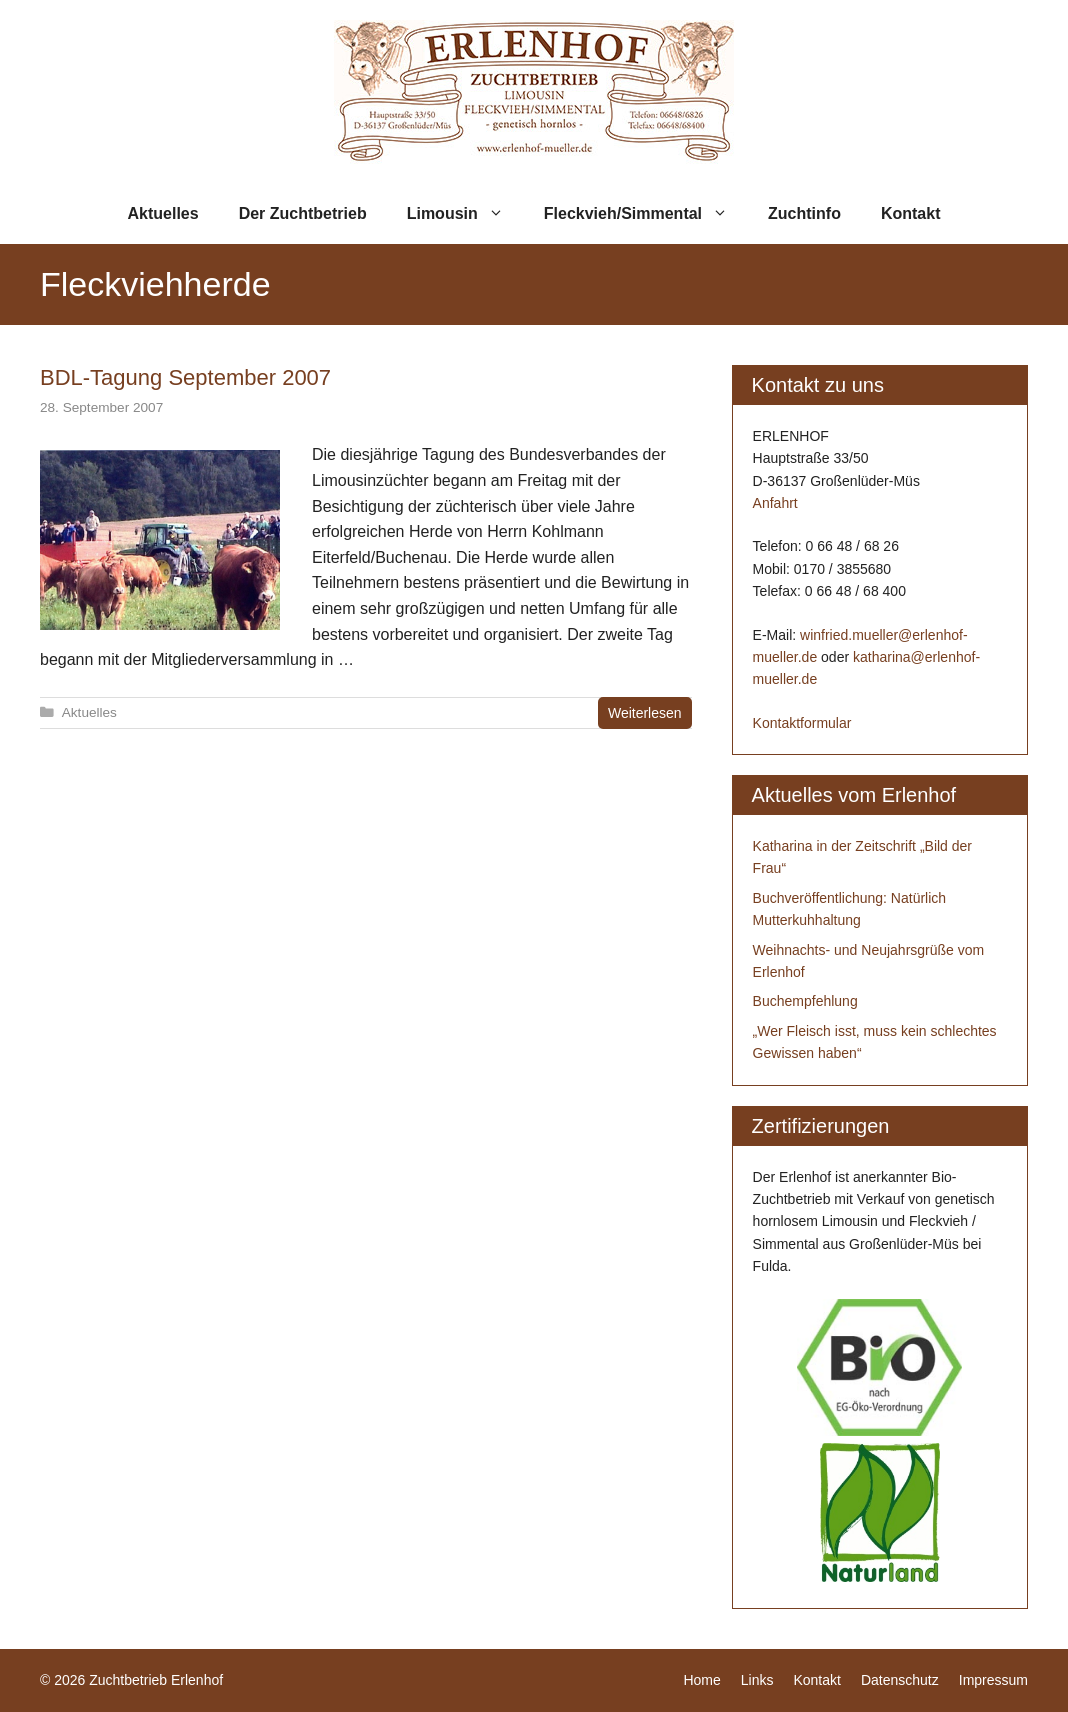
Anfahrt (775, 503)
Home (701, 1680)
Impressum (993, 1680)
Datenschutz (900, 1680)
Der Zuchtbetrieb (303, 213)
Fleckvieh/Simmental (646, 214)
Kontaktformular (802, 723)
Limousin (465, 214)
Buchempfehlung (805, 1001)
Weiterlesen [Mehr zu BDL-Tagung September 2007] (645, 713)
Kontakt (911, 213)
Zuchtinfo (804, 213)
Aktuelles (163, 213)
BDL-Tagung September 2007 (185, 377)
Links (757, 1680)
